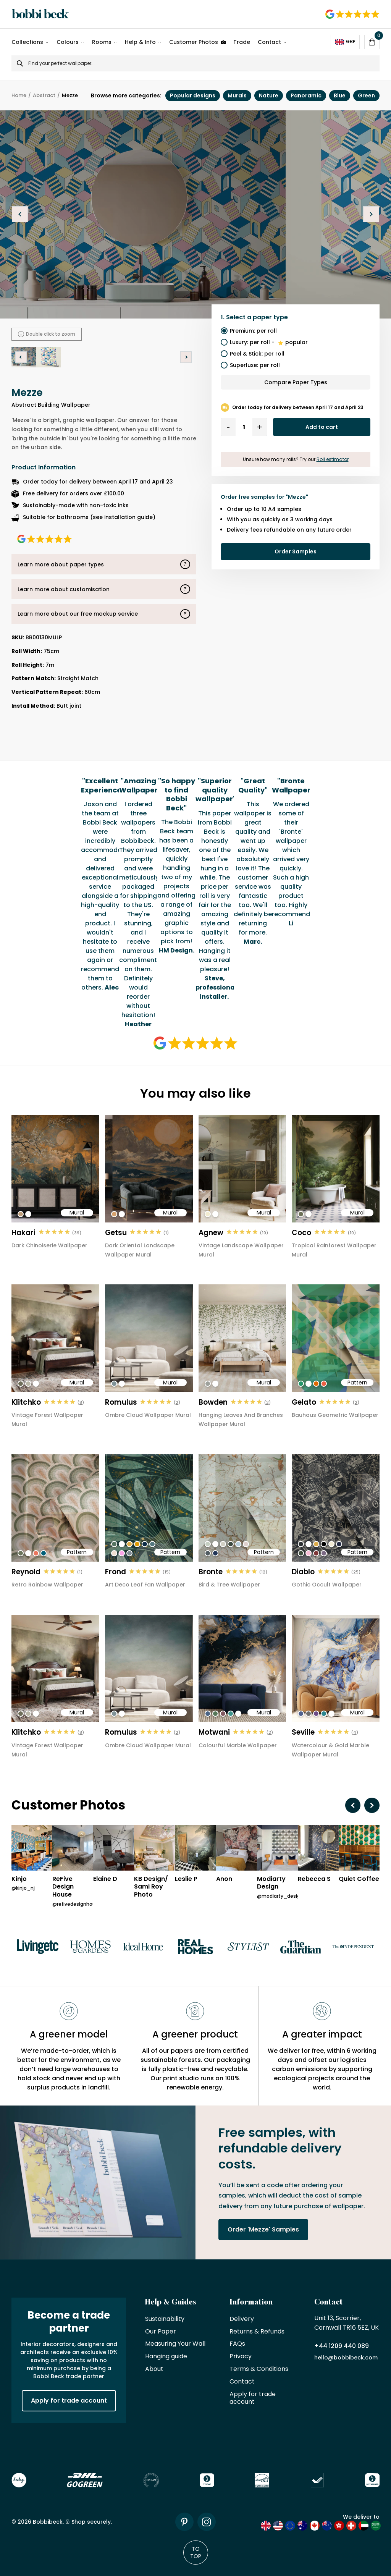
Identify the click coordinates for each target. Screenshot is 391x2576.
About (154, 2369)
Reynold (25, 1572)
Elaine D (105, 1879)
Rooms (101, 42)
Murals (237, 95)
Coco (301, 1232)
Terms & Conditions (258, 2369)
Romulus (121, 1402)
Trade (241, 42)
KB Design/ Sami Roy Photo (151, 1887)
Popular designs (192, 95)
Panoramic (306, 95)
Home (18, 95)
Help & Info (140, 42)
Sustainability (164, 2319)
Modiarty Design (271, 1883)
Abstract (44, 95)
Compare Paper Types (295, 382)
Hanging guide (166, 2357)
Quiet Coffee (359, 1879)
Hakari (23, 1232)
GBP (345, 41)
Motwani (214, 1732)
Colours (68, 42)
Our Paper (160, 2332)
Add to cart (321, 427)
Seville (303, 1732)
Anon (224, 1879)
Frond (115, 1572)
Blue (340, 95)
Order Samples (296, 551)
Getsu (116, 1232)
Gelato (304, 1402)
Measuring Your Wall (175, 2344)
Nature (268, 95)
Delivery (241, 2319)
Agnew (211, 1232)
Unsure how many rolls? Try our (296, 459)
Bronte (211, 1572)
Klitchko (26, 1402)
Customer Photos (197, 42)
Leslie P (186, 1879)
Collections (27, 42)
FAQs (237, 2344)
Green (366, 95)
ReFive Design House (63, 1887)
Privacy (240, 2357)
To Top (195, 2552)
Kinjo (19, 1879)
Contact (269, 42)
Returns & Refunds (256, 2332)
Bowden (213, 1402)
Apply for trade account (69, 2400)
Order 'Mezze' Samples (263, 2229)
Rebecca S (314, 1879)
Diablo (303, 1572)
